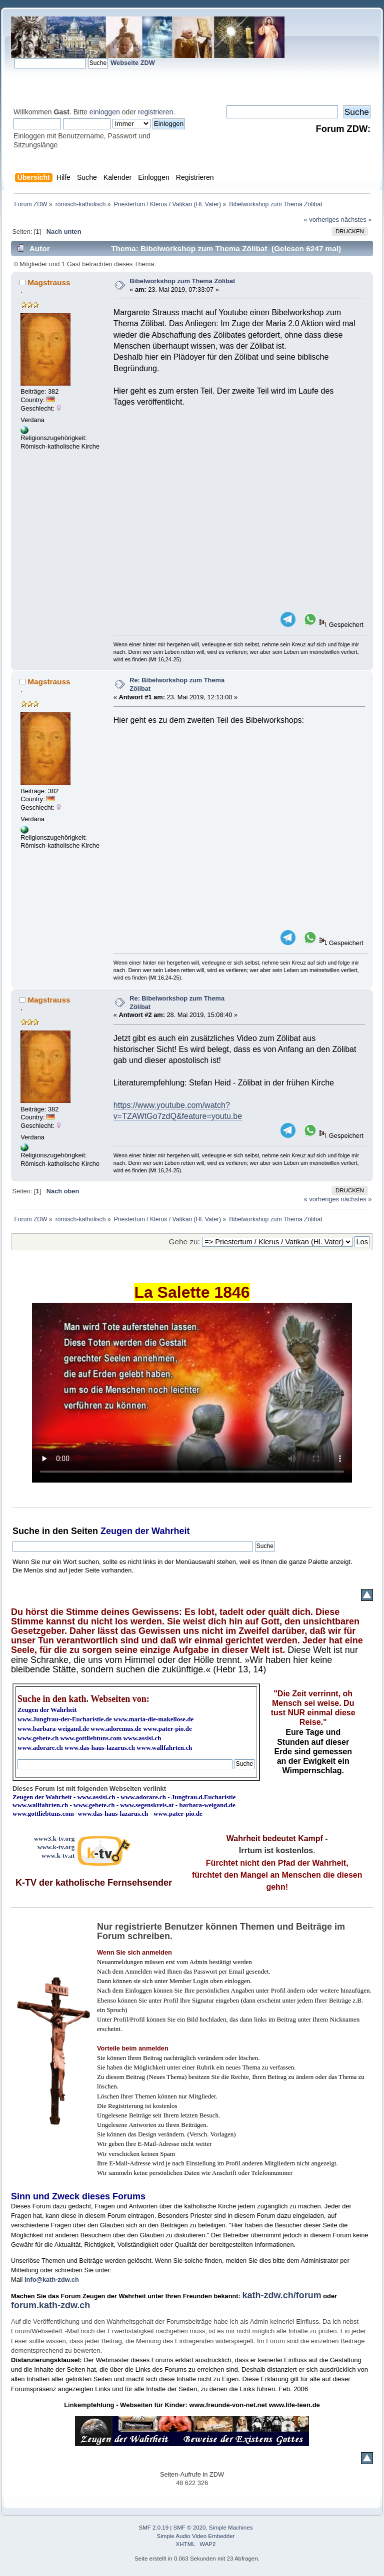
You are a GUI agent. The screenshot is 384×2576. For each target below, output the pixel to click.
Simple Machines (231, 2528)
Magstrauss (49, 282)
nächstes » (356, 219)
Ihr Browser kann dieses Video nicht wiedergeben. (192, 1393)
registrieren (155, 112)
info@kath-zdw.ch (51, 2279)
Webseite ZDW (132, 62)
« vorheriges (321, 219)
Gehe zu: (184, 1241)
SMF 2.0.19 (154, 2528)
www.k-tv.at (58, 1855)
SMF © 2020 (190, 2528)
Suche (26, 1531)
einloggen (105, 112)
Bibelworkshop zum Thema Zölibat (182, 281)
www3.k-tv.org (54, 1838)
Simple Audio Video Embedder (196, 2536)
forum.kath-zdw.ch (50, 2305)
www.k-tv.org (56, 1847)
